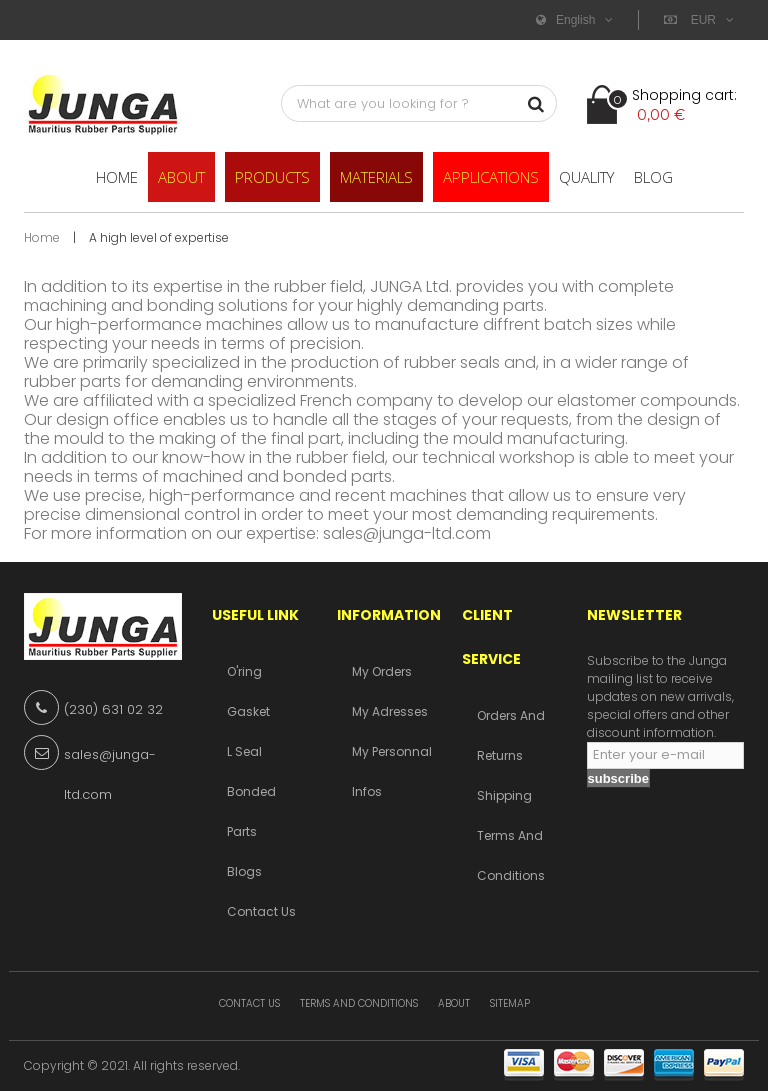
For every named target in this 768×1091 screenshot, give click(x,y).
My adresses (390, 711)
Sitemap (510, 1003)
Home (42, 237)
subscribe (618, 778)
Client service (491, 637)
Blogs (244, 871)
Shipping (504, 795)
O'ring (244, 671)
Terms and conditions (359, 1003)
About (454, 1003)
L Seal (244, 751)
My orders (382, 671)
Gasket (248, 711)
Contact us (261, 911)
